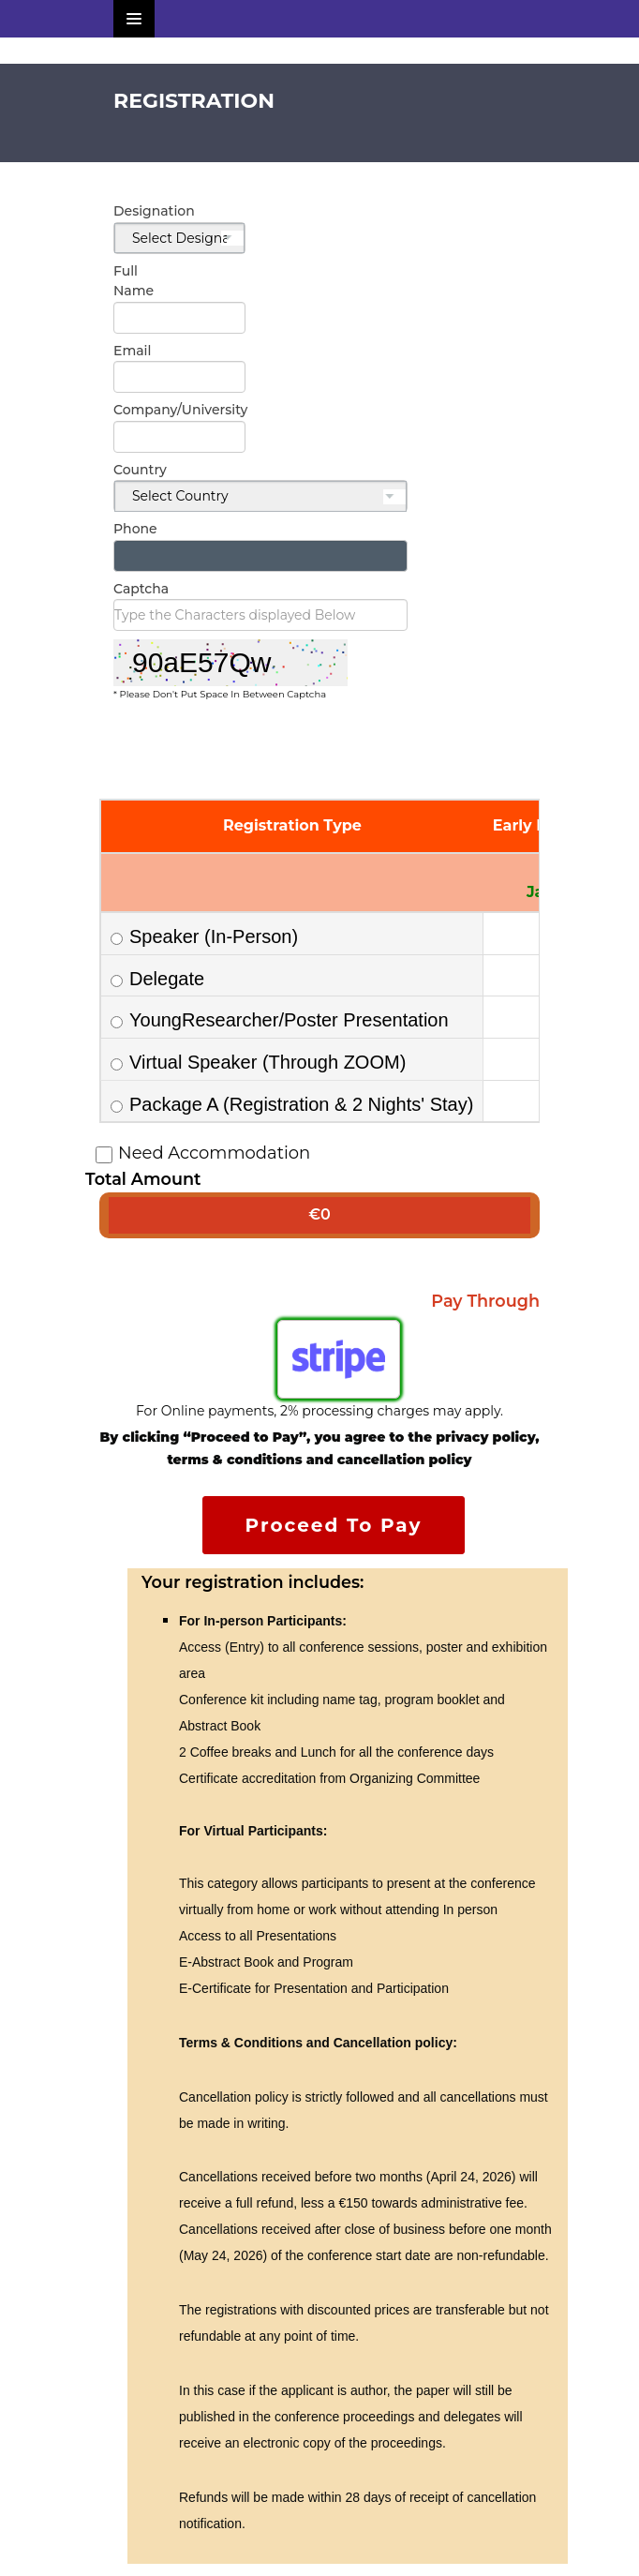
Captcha (141, 588)
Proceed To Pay (334, 1525)
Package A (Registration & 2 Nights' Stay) (292, 1104)
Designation (135, 210)
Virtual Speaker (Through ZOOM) (258, 1062)
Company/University (135, 409)
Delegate (157, 978)
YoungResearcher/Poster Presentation (280, 1020)
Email (132, 350)
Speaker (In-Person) (204, 936)
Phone (135, 528)
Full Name (133, 281)
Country (140, 469)
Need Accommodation (204, 1153)
